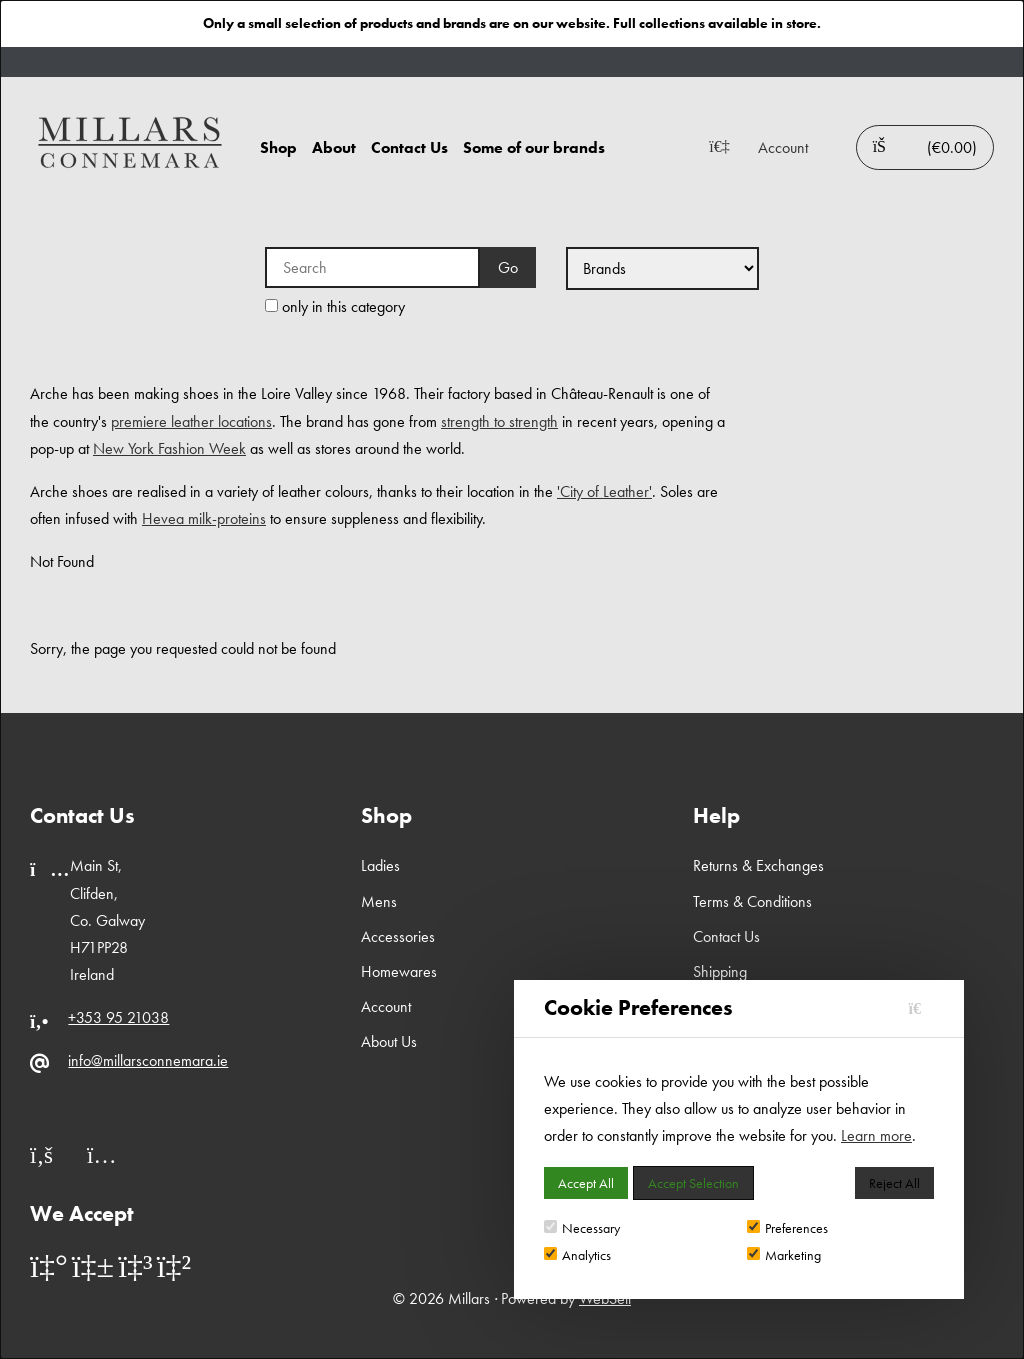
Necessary (582, 1228)
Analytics (577, 1255)
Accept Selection (693, 1183)
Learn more (876, 1135)
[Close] (921, 1008)
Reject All (894, 1183)
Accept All (586, 1183)
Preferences (787, 1228)
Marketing (784, 1255)
